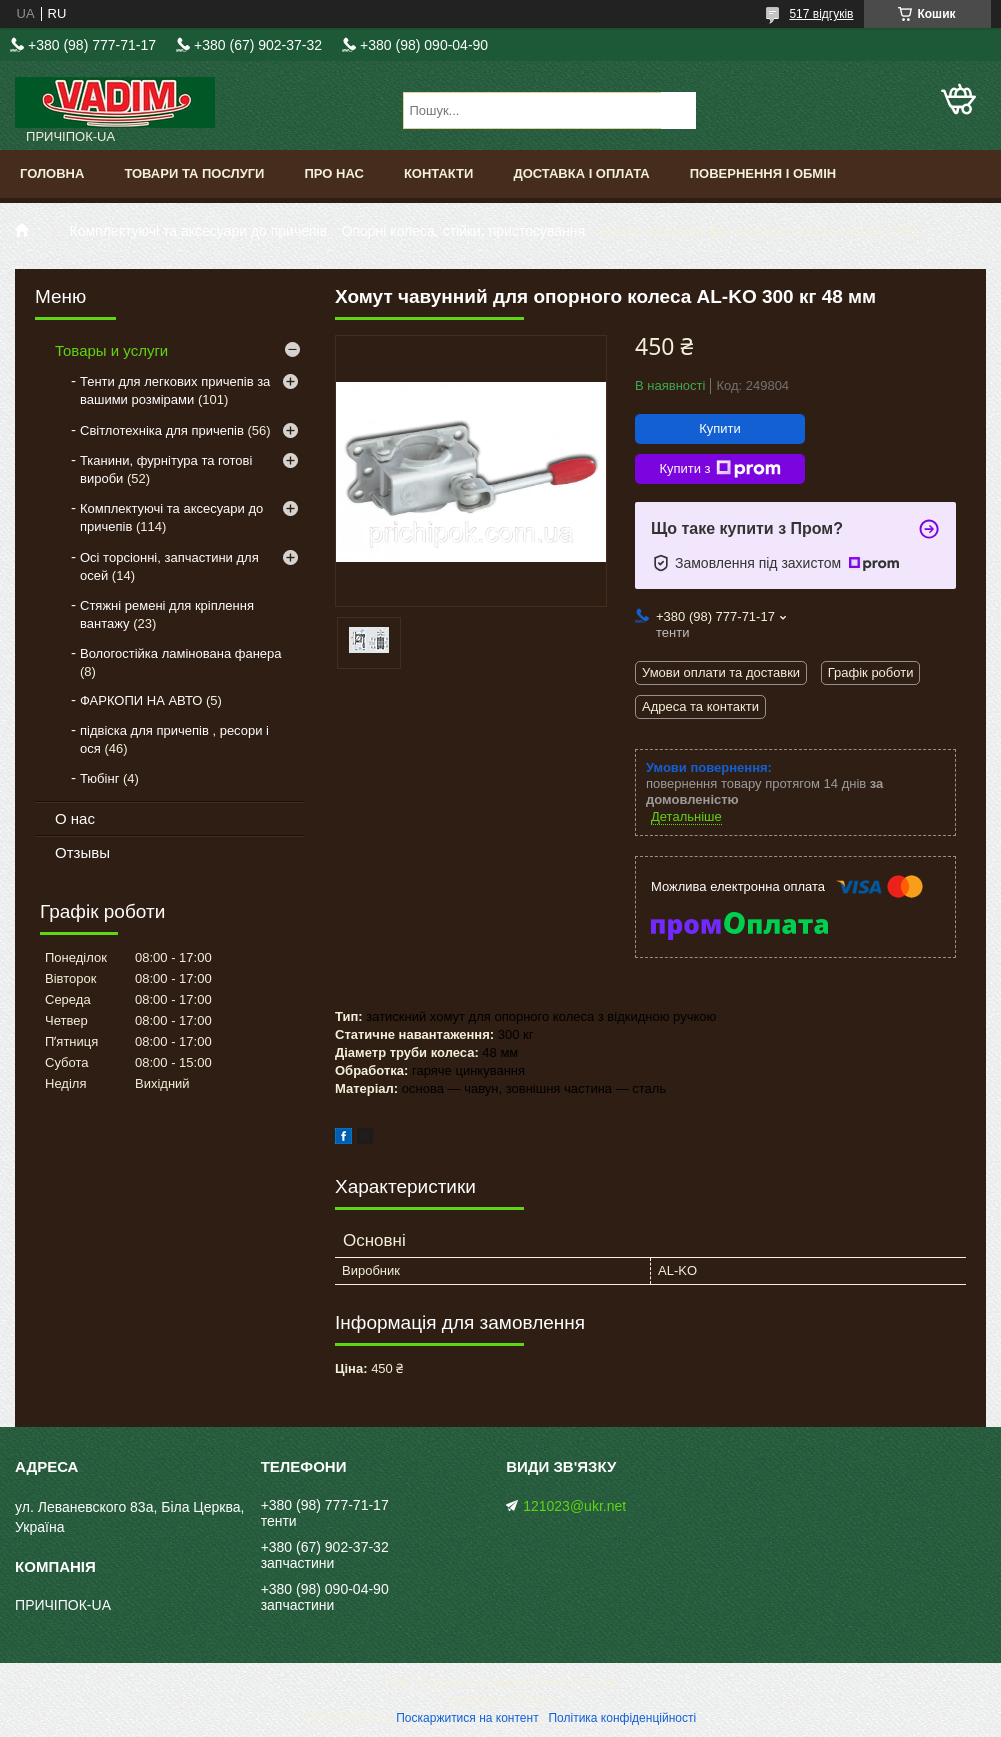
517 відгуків (821, 14)
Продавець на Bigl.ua (500, 1700)
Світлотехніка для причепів (162, 430)
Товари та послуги (194, 173)
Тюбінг (99, 778)
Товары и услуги (111, 350)
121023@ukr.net (574, 1506)
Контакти (439, 173)
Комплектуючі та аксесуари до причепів (199, 231)
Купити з (719, 469)
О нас (75, 818)
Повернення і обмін (763, 173)
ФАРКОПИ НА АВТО (141, 700)
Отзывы (82, 852)
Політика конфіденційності (622, 1718)
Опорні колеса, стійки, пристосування (463, 231)
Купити (720, 428)
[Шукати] (678, 110)
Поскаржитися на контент (467, 1718)
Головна (52, 173)
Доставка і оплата (581, 173)
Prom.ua (593, 1682)
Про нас (333, 173)
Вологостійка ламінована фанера (181, 653)
